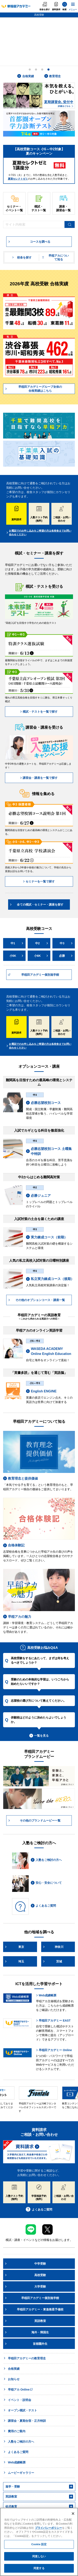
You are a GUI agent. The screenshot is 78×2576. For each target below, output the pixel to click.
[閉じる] (73, 2513)
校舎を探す (22, 257)
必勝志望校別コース (43, 1103)
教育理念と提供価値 (20, 1478)
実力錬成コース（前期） (46, 1237)
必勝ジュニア (38, 1195)
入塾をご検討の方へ (46, 1860)
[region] (39, 2542)
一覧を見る (39, 1735)
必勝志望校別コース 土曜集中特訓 (49, 1151)
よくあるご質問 (43, 1905)
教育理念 (52, 76)
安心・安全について (46, 1883)
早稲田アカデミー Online (54, 2050)
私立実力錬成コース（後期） (50, 1279)
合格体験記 (14, 1545)
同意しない (39, 2556)
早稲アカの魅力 (17, 1616)
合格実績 (25, 76)
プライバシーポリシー (48, 2527)
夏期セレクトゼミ (18, 178)
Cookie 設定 (39, 2544)
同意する (39, 2568)
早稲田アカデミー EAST (53, 2020)
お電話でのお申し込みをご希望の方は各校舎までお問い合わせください (38, 532)
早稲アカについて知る (55, 257)
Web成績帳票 (46, 1995)
